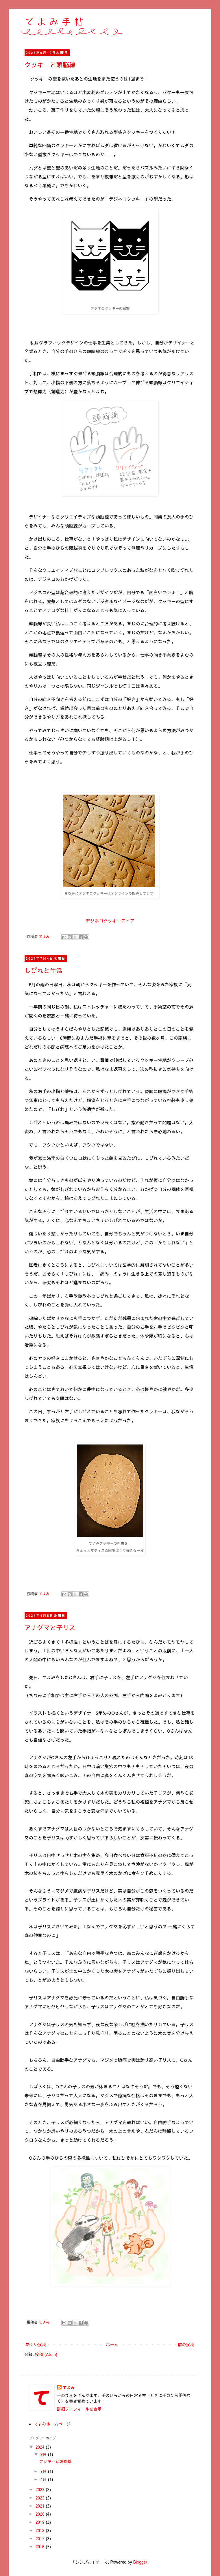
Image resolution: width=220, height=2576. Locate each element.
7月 (44, 2471)
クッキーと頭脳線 (50, 64)
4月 (44, 2479)
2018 (41, 2530)
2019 (41, 2522)
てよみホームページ (52, 2424)
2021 (41, 2506)
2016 (41, 2546)
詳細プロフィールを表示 (79, 2409)
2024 (41, 2447)
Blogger (140, 2562)
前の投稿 (186, 2344)
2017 (41, 2538)
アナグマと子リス (50, 1627)
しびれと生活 (44, 970)
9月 (44, 2454)
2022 (41, 2498)
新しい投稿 (36, 2344)
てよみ (69, 2387)
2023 (41, 2489)
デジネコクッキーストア (110, 921)
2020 (41, 2514)
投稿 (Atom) (46, 2354)
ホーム (112, 2344)
